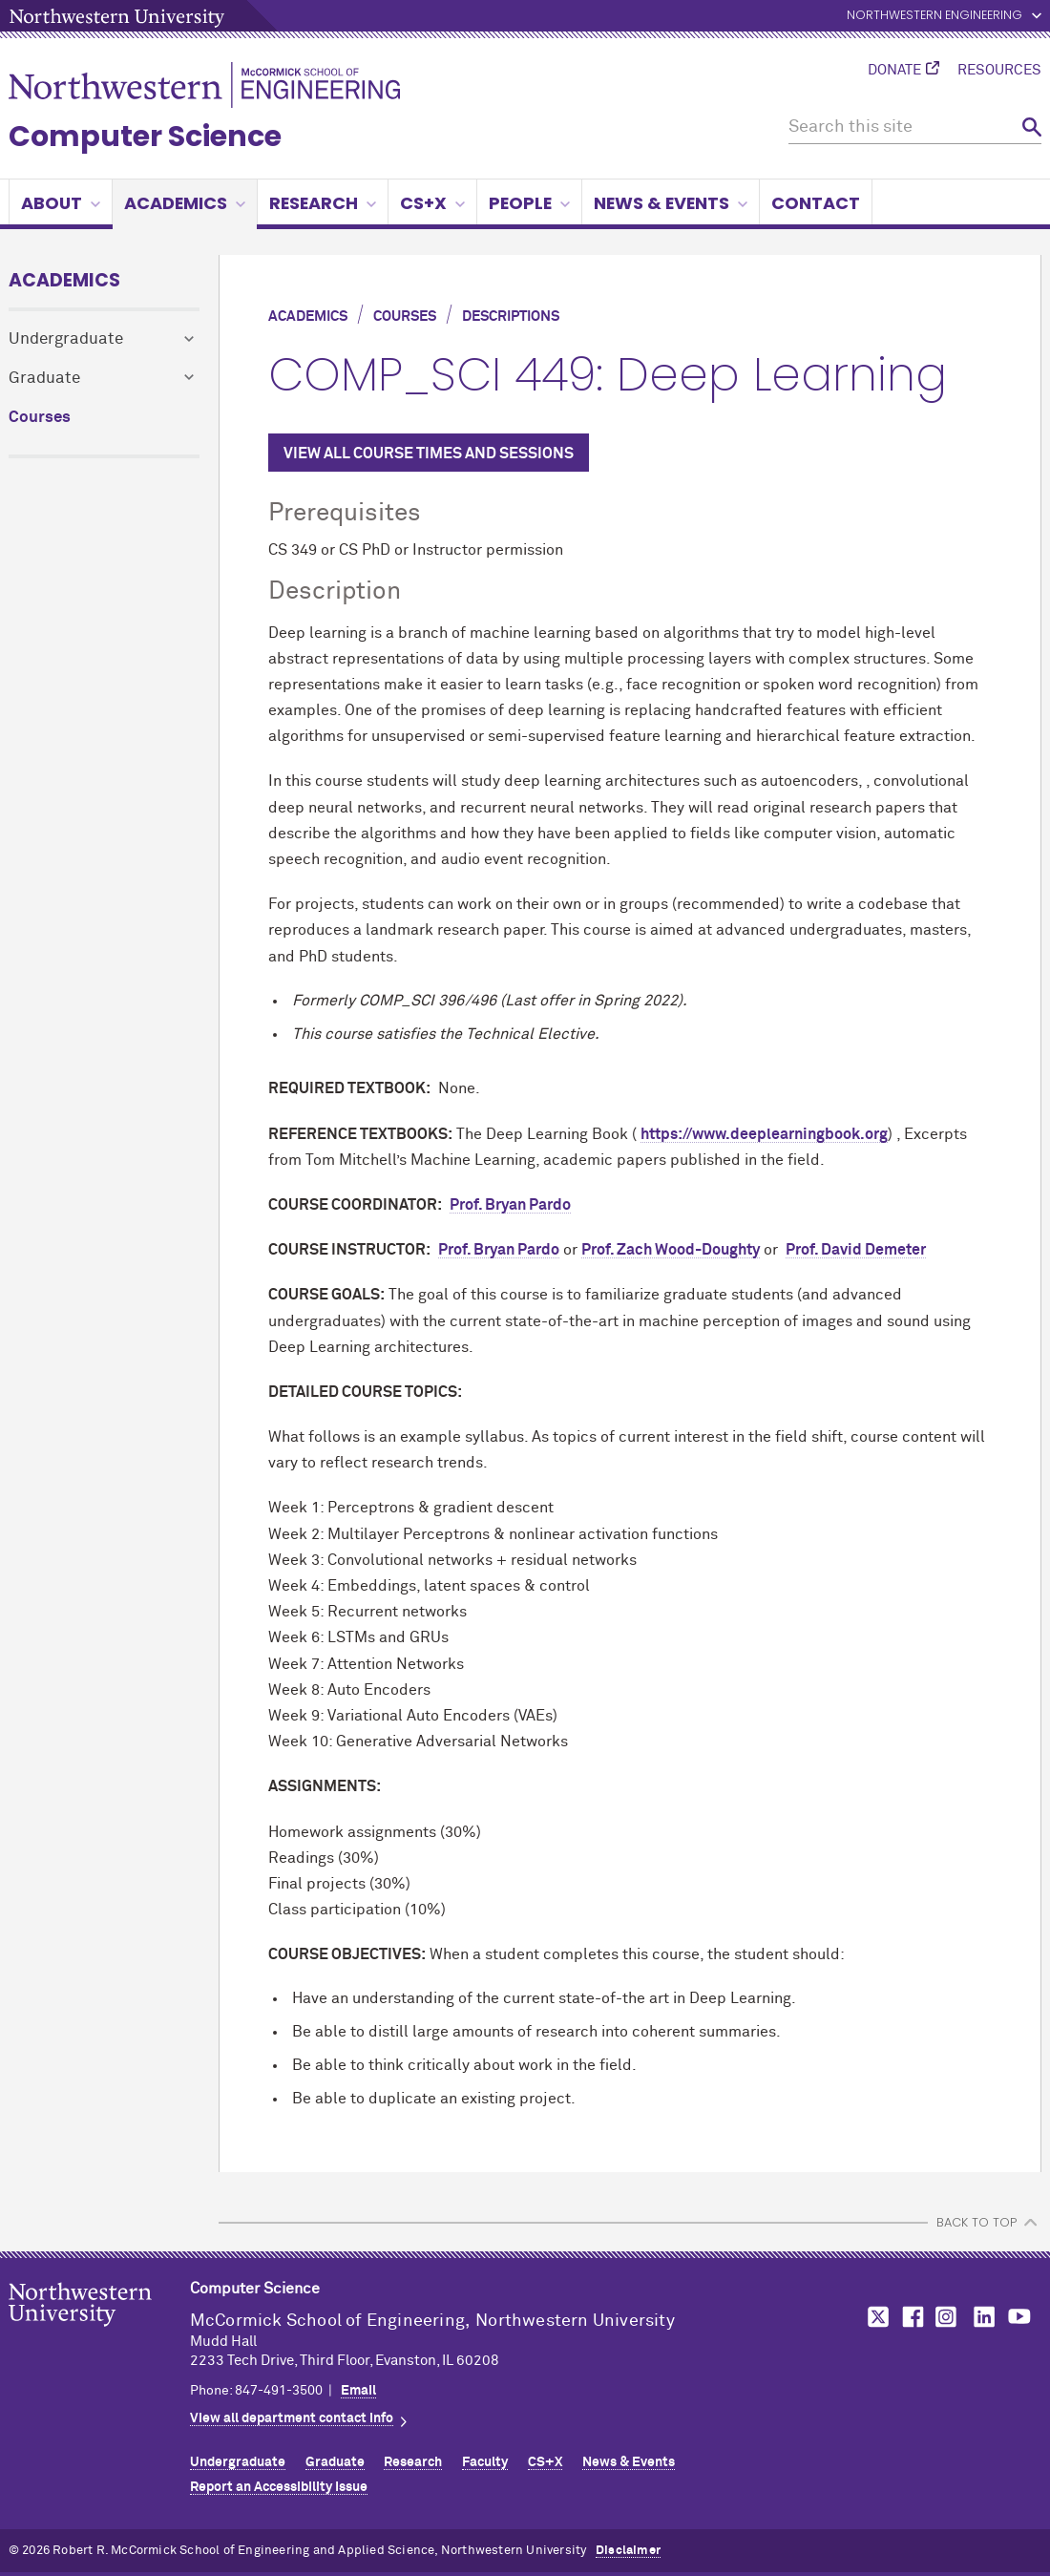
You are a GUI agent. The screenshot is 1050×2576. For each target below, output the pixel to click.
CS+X (432, 203)
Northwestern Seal (99, 2334)
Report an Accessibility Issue (279, 2487)
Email (358, 2390)
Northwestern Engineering (934, 16)
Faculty (485, 2462)
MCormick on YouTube (1019, 2317)
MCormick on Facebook (910, 2317)
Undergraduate (66, 339)
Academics (184, 203)
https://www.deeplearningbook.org (764, 1134)
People (529, 203)
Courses (40, 418)
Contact (815, 203)
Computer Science (145, 136)
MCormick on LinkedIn (983, 2317)
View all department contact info (291, 2418)
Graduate (44, 378)
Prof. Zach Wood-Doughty (670, 1249)
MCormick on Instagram (947, 2317)
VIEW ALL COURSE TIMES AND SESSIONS (429, 453)
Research (322, 203)
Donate (894, 70)
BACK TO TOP (976, 2222)
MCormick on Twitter (874, 2317)
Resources (999, 70)
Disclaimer (628, 2550)
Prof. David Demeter (856, 1249)
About (60, 203)
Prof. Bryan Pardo (510, 1205)
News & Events (670, 203)
